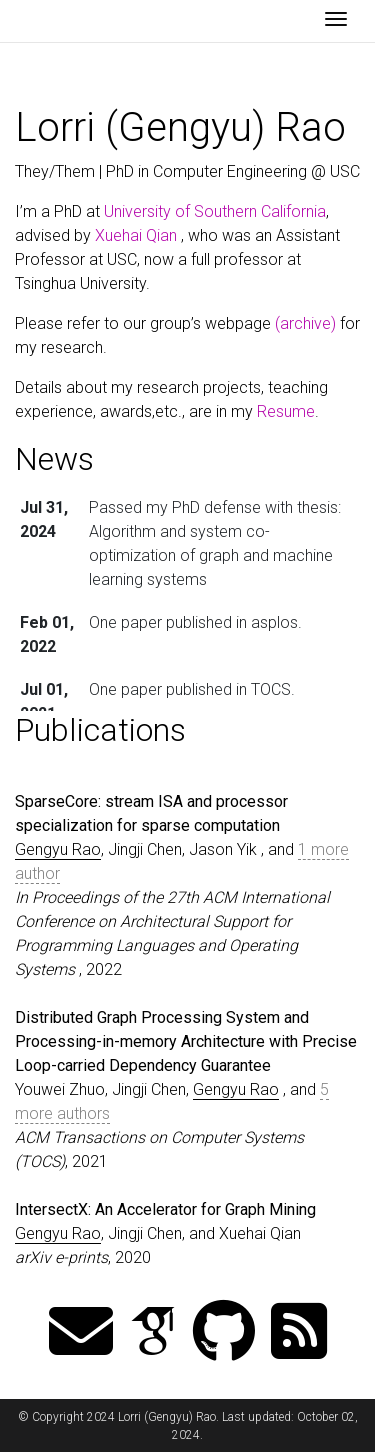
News (54, 459)
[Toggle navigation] (336, 21)
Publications (100, 730)
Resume (286, 411)
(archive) (305, 323)
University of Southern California (215, 211)
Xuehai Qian (136, 235)
